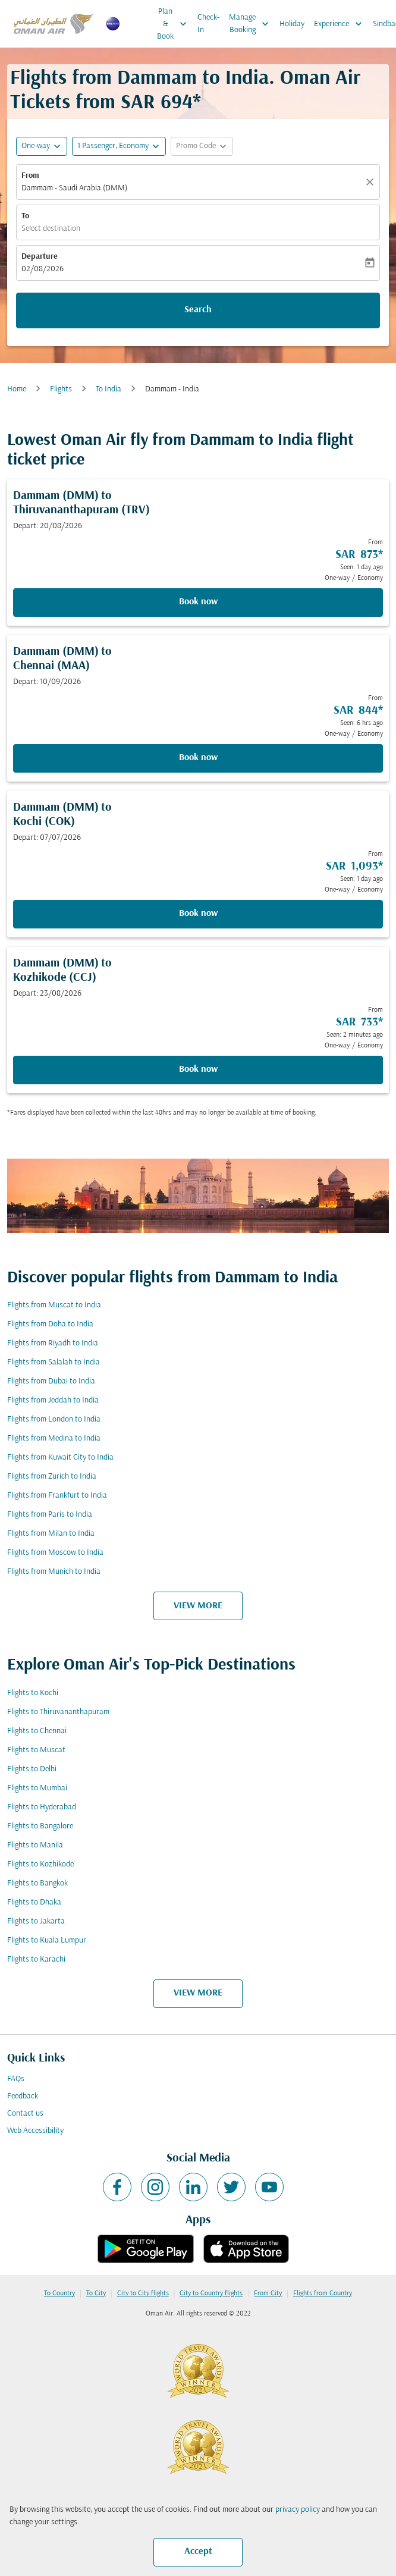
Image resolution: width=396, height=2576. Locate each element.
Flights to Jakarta (36, 1921)
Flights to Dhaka (34, 1902)
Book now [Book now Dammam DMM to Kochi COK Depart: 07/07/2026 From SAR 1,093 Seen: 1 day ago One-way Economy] (198, 913)
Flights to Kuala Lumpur (46, 1940)
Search (198, 310)
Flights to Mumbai (37, 1788)
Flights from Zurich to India (51, 1476)
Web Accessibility (35, 2130)
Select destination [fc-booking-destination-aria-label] (50, 228)
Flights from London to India (53, 1419)
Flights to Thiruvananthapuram (58, 1712)
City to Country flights (211, 2293)
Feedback (22, 2096)
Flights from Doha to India (50, 1324)
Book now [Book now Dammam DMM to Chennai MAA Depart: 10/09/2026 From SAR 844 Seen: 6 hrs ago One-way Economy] (198, 758)
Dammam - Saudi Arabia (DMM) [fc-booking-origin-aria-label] (74, 188)
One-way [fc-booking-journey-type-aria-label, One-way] (35, 146)
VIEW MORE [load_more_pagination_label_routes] (198, 1606)
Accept (198, 2551)
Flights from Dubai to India (51, 1381)
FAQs (15, 2079)
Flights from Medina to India (53, 1438)
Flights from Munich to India (53, 1571)
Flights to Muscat (36, 1750)
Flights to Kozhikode (40, 1864)
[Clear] (371, 182)
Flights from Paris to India (49, 1514)
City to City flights (143, 2293)
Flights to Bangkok (37, 1883)
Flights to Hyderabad (41, 1807)
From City (268, 2293)
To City (96, 2293)
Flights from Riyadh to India (52, 1343)
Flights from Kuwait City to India (60, 1457)
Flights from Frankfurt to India (57, 1495)
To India (108, 389)
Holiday (291, 24)
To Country (59, 2293)
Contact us (25, 2113)
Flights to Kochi (32, 1693)
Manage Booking (252, 23)
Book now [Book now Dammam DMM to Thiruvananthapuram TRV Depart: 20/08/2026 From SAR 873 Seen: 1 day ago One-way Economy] (198, 602)
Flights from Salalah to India (53, 1362)
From (30, 175)
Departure (39, 256)
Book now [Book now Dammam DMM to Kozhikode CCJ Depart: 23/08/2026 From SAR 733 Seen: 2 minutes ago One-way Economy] (198, 1069)
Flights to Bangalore (40, 1826)
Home (16, 389)
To (25, 216)
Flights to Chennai (37, 1731)
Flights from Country (322, 2293)
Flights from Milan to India (51, 1533)
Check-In (208, 23)
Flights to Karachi (36, 1959)
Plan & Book (175, 23)
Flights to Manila (35, 1845)
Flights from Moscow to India (55, 1552)
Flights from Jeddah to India (53, 1400)
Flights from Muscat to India (54, 1305)
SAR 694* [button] (161, 103)
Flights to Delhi (31, 1769)
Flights (61, 389)
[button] (119, 146)
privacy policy (297, 2509)
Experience (341, 23)
